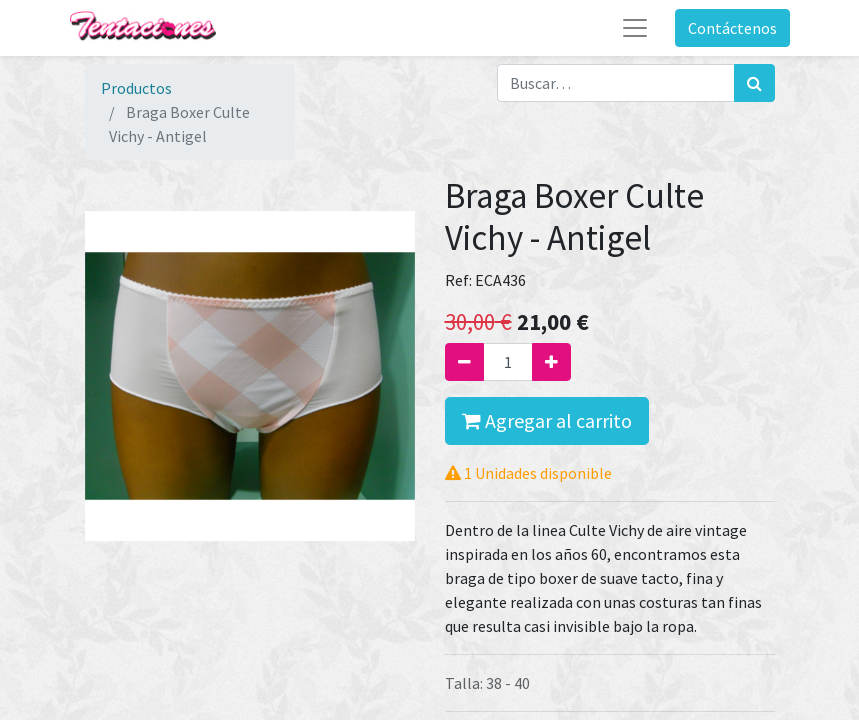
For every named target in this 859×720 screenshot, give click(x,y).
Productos (136, 88)
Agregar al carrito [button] (547, 420)
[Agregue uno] (551, 362)
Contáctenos (732, 28)
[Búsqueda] (754, 83)
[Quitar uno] (464, 362)
